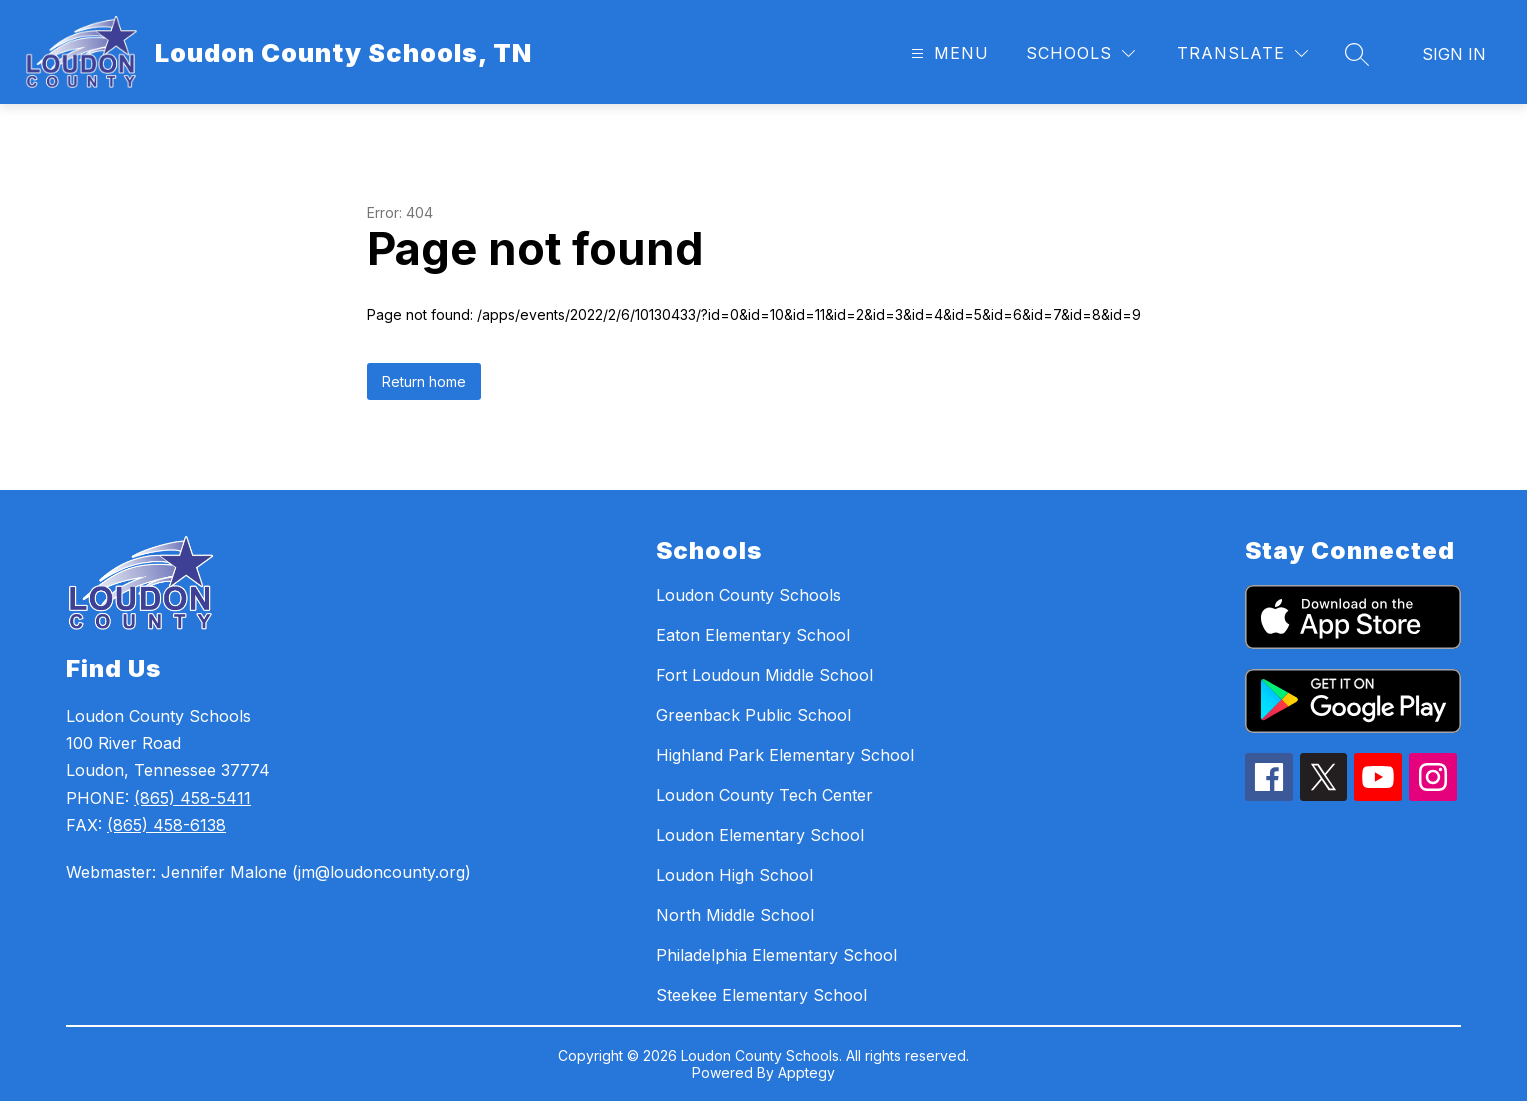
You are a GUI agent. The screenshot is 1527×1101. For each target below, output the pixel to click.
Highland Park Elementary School (785, 755)
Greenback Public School (753, 715)
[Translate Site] (1242, 53)
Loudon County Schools (748, 595)
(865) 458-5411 (192, 798)
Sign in (1454, 54)
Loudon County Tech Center (764, 795)
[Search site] (1357, 54)
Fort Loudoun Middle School (764, 675)
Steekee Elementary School (761, 995)
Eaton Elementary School (753, 635)
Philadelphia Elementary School (776, 955)
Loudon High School (734, 875)
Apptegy (806, 1072)
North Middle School (735, 915)
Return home (424, 381)
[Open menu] (947, 53)
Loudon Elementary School (760, 835)
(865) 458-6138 (166, 825)
